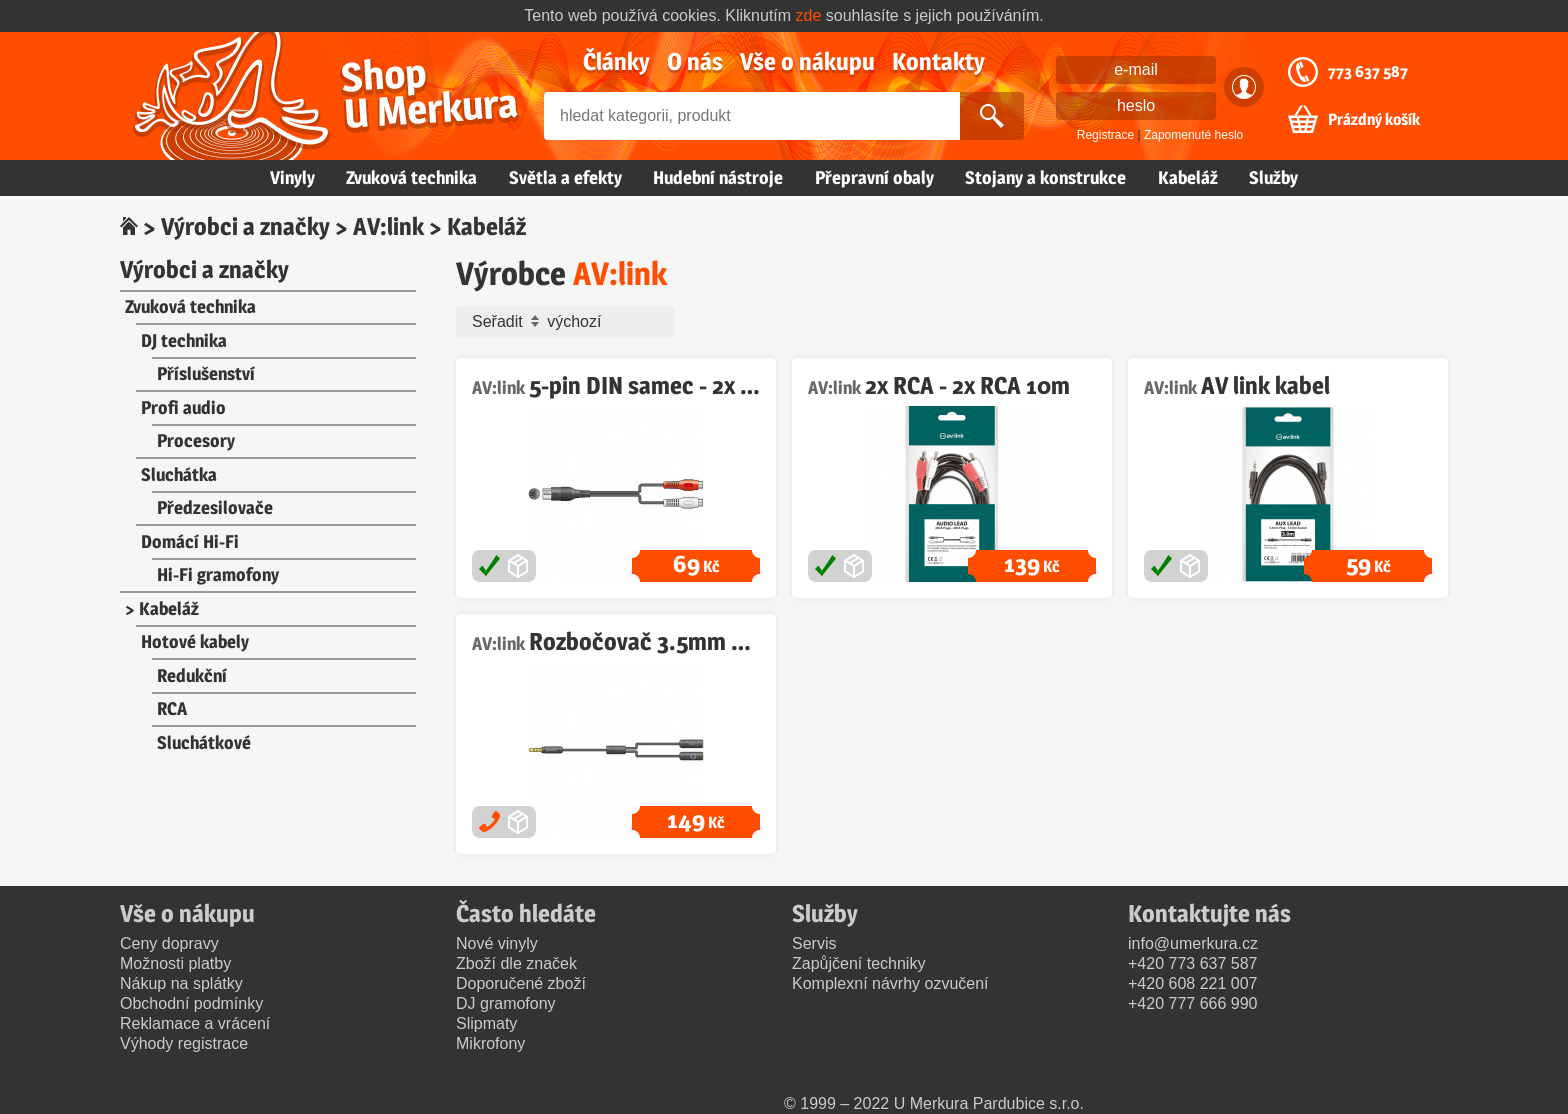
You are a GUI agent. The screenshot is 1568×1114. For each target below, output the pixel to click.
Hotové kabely (195, 641)
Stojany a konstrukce (1045, 177)
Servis (814, 943)
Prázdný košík (1374, 120)
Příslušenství (206, 373)
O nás (695, 61)
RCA (172, 708)
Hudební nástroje (718, 177)
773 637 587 (1368, 72)
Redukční (192, 675)
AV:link (388, 226)
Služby (1273, 177)
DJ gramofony (506, 1003)
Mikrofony (490, 1043)
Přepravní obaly (874, 177)
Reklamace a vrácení (195, 1023)
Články (616, 61)
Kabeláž (1188, 177)
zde (809, 15)
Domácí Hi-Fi (190, 541)
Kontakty (938, 61)
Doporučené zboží (521, 983)
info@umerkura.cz (1193, 943)
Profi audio (183, 407)
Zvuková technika (411, 177)
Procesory (196, 440)
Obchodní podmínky (191, 1003)
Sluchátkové (204, 742)
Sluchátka (179, 474)
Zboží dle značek (516, 963)
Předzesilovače (215, 507)
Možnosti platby (175, 963)
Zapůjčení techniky (858, 963)
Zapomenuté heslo (1193, 135)
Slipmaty (486, 1023)
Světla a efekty (565, 177)
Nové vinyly (497, 943)
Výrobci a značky (245, 226)
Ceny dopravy (169, 943)
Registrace (1105, 135)
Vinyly (292, 177)
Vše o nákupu (807, 61)
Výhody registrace (184, 1043)
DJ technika (184, 340)
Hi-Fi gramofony (218, 574)
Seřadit (569, 322)
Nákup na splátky (181, 983)
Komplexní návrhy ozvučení (890, 983)
